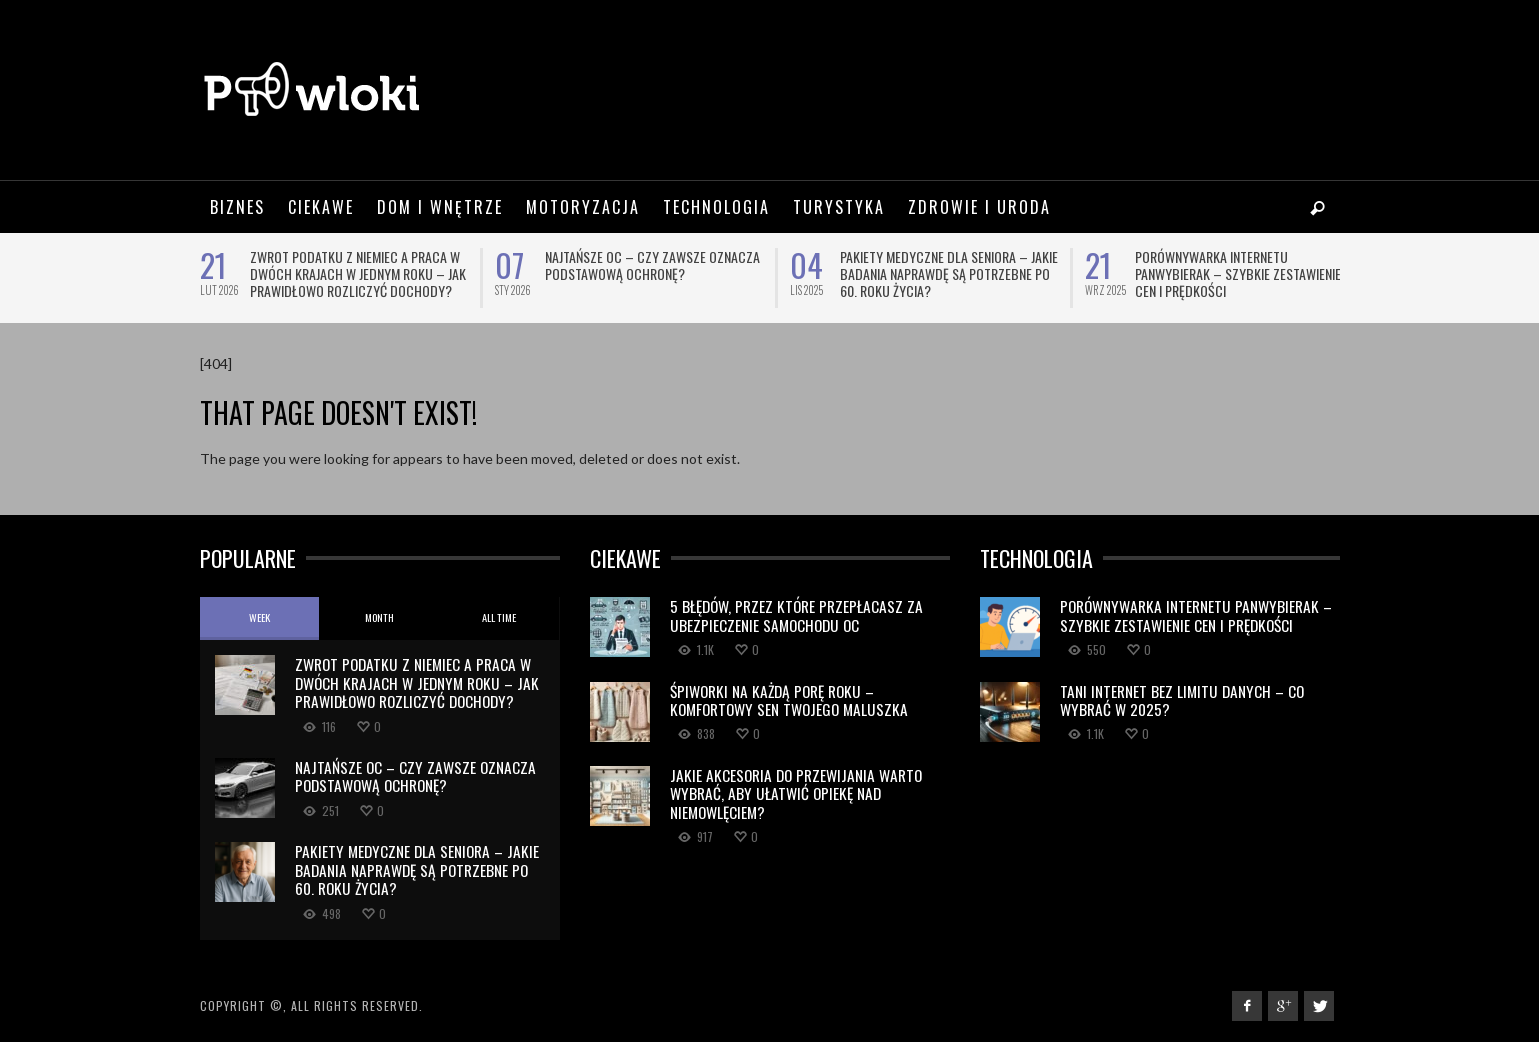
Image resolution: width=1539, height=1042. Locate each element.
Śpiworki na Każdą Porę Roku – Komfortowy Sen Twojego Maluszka (789, 700)
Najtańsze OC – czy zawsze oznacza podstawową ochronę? (652, 265)
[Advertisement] (976, 90)
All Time (499, 617)
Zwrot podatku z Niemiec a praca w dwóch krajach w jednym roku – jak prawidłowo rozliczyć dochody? (358, 273)
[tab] (260, 618)
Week (259, 617)
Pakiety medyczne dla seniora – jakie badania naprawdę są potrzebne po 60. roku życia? (949, 273)
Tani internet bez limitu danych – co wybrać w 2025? (1182, 700)
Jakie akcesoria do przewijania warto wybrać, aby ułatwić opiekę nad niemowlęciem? (796, 793)
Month (379, 617)
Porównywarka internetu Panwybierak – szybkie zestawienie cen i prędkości (1238, 273)
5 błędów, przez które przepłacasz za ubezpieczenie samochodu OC (796, 615)
